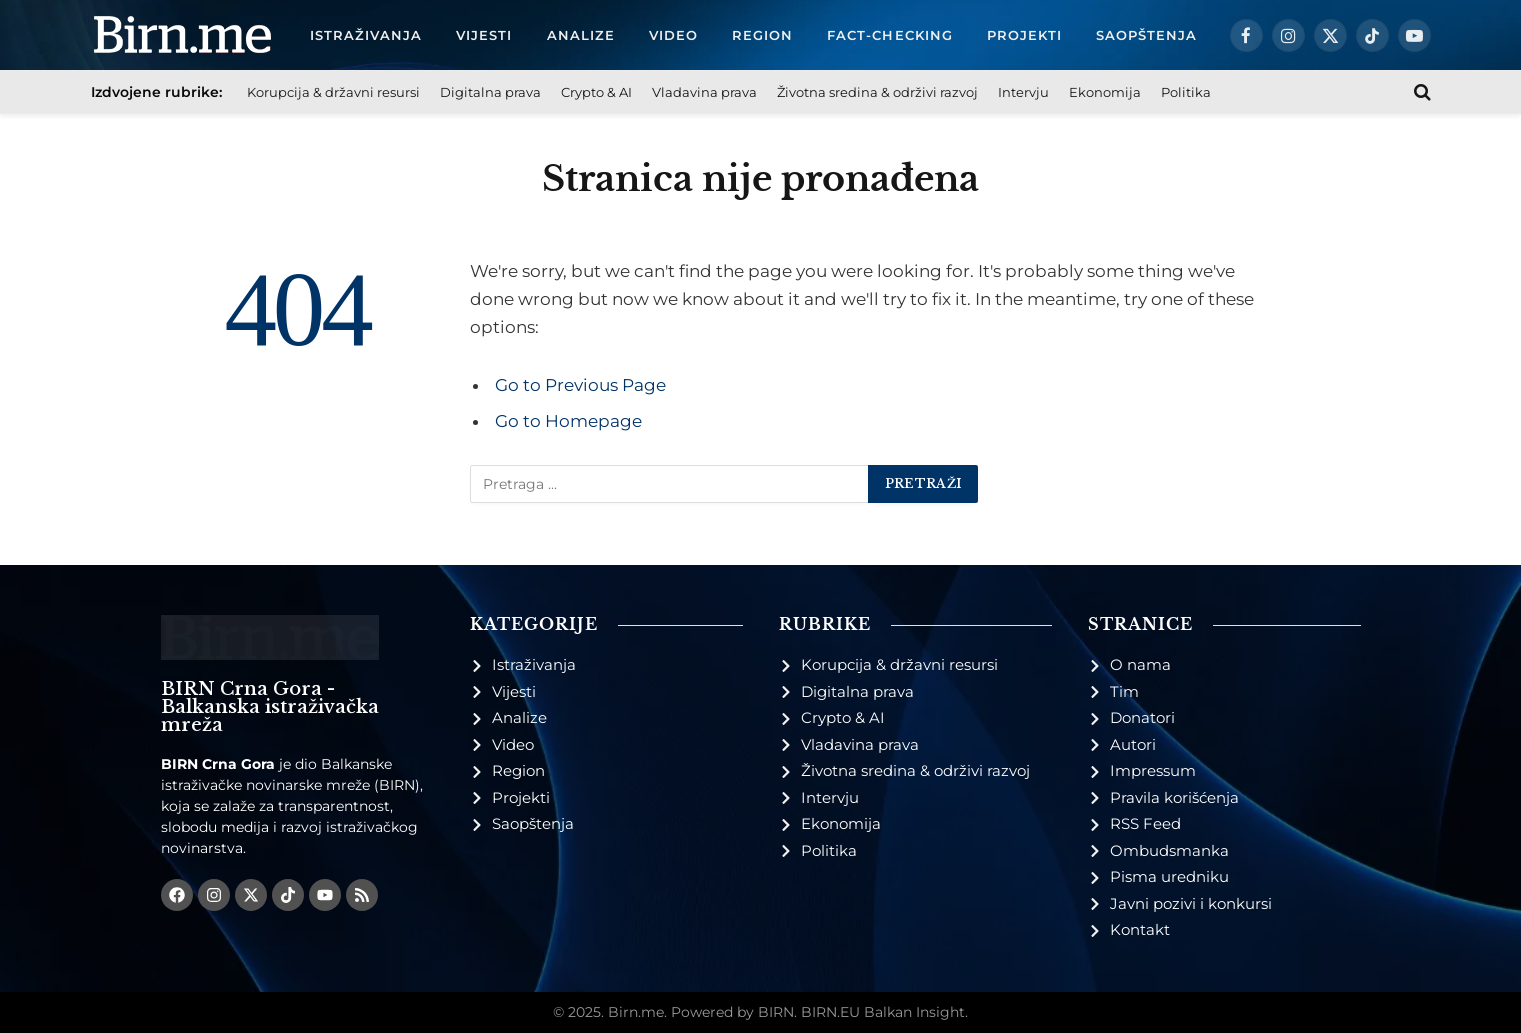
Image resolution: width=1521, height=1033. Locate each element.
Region (762, 35)
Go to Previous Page (580, 385)
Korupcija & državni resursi (333, 92)
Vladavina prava (704, 92)
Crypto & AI (596, 92)
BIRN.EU (830, 1012)
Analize (581, 35)
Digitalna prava (490, 92)
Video (673, 35)
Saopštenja (1146, 35)
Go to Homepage (568, 421)
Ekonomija (1105, 92)
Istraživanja (366, 35)
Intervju (1023, 92)
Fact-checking (890, 35)
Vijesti (484, 35)
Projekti (1024, 35)
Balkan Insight (914, 1012)
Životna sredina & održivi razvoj (877, 92)
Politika (1186, 92)
